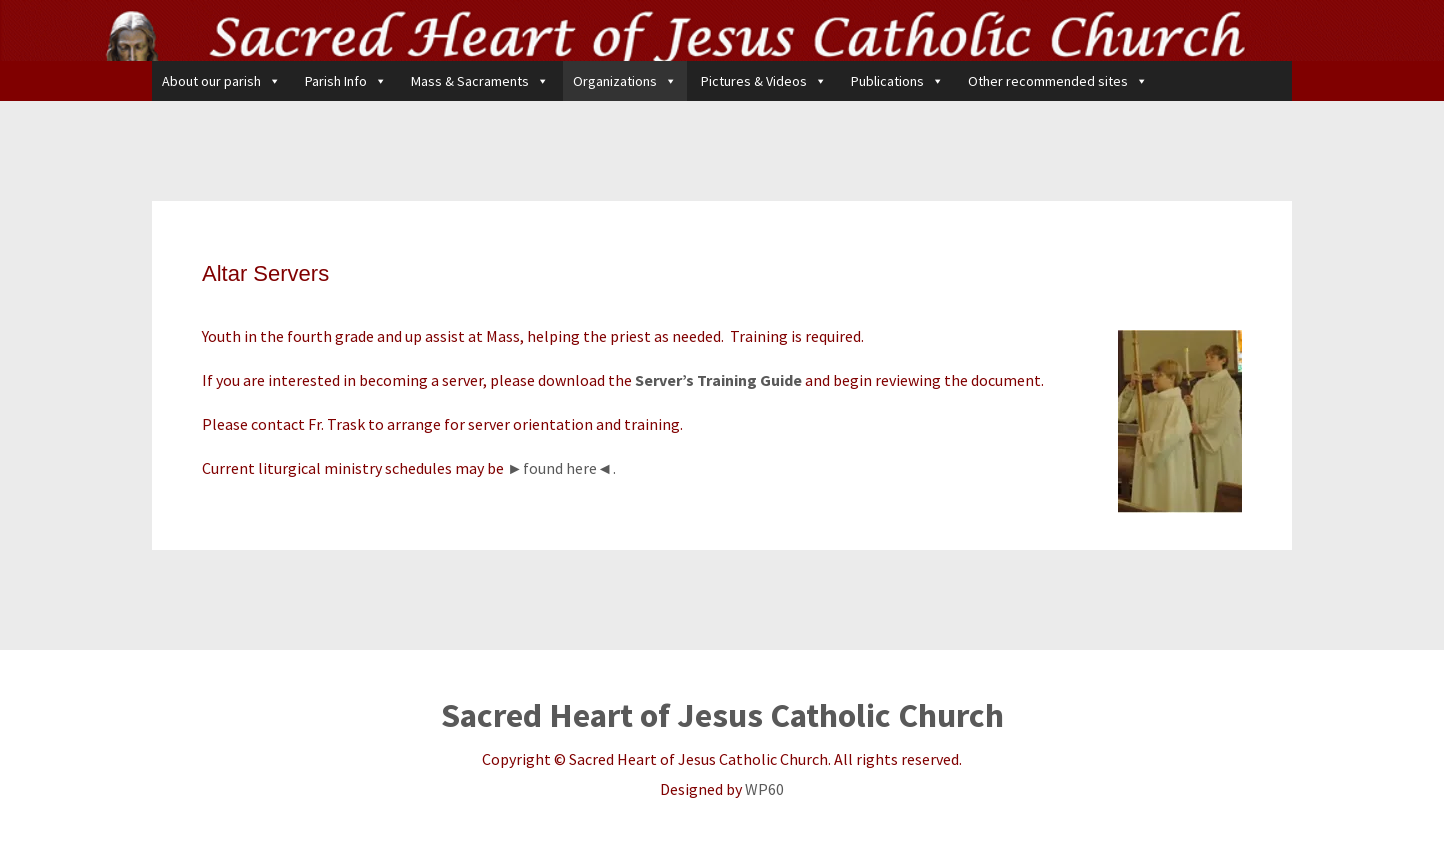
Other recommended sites (1058, 81)
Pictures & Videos (764, 81)
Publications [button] (897, 81)
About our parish (221, 81)
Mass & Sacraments (480, 81)
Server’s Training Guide (718, 380)
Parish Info (346, 81)
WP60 (764, 789)
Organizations (625, 81)
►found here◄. (561, 468)
